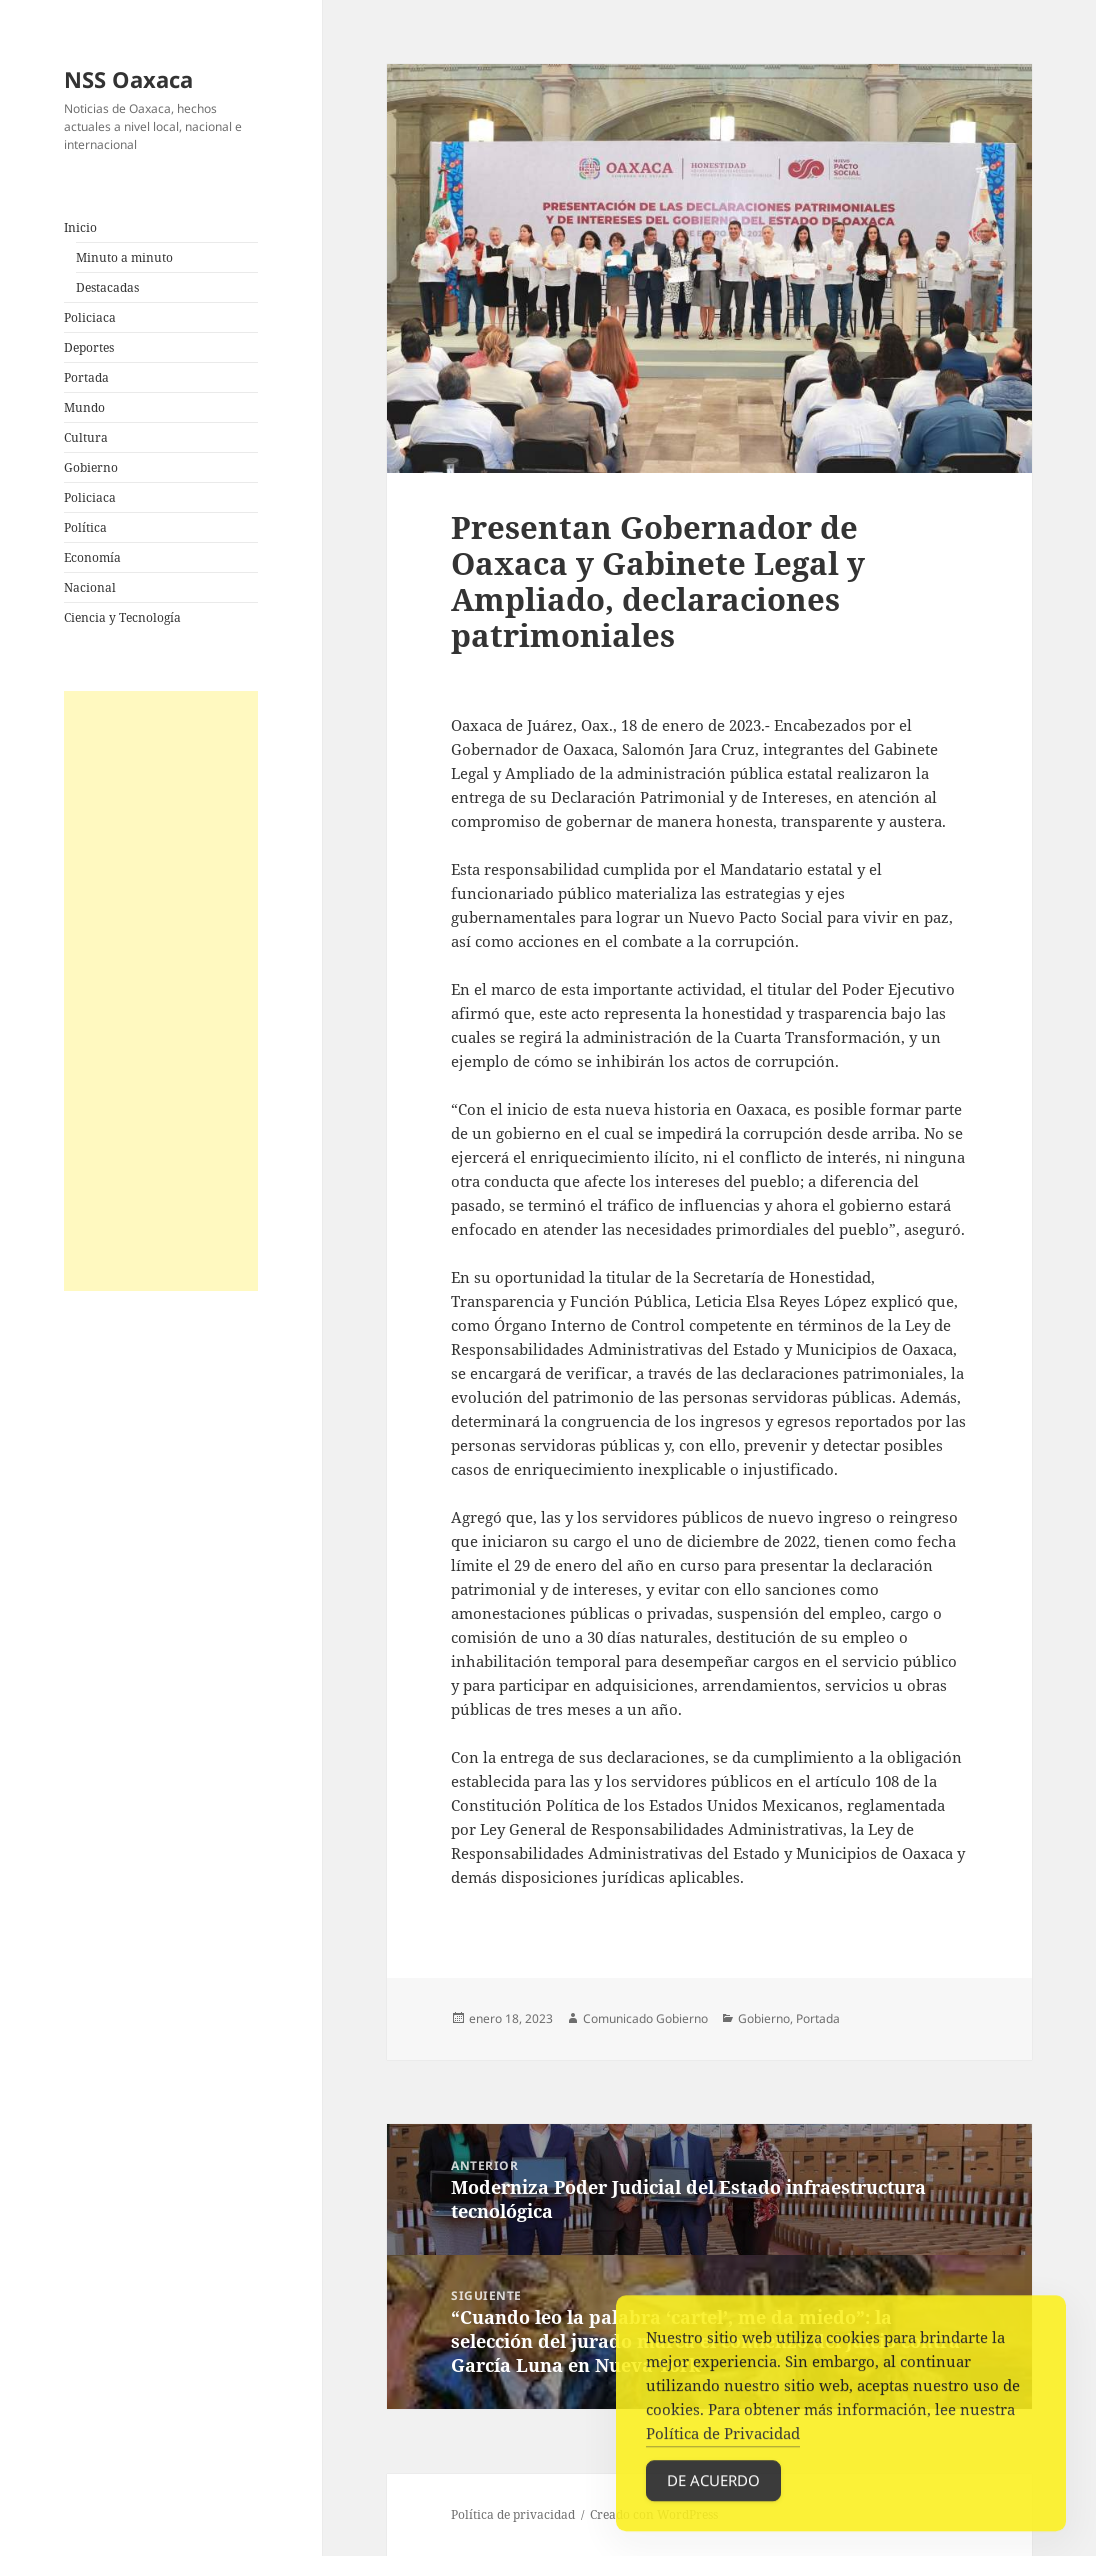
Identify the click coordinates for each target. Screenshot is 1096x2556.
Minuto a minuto (124, 257)
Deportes (89, 347)
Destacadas (107, 287)
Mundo (84, 407)
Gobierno (91, 467)
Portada (86, 377)
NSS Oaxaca (128, 79)
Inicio (80, 227)
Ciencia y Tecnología (122, 617)
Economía (92, 557)
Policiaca (90, 317)
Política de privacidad (513, 2514)
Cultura (86, 437)
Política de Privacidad (723, 2450)
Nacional (90, 587)
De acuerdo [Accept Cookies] (713, 2497)
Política (85, 527)
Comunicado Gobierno (645, 2018)
